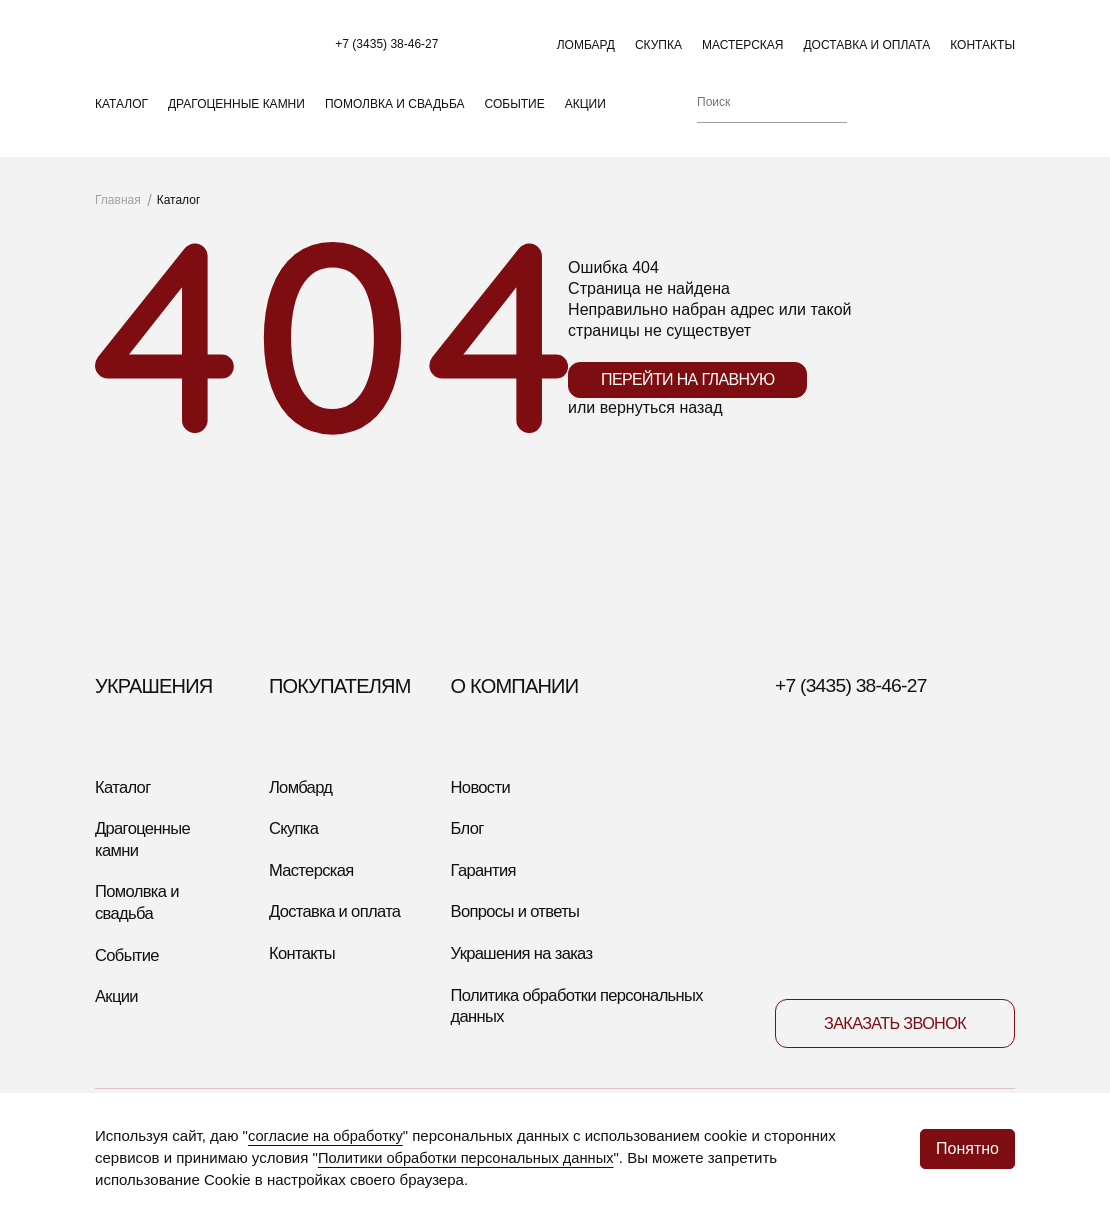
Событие (515, 121)
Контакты (982, 51)
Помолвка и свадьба (395, 121)
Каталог (121, 121)
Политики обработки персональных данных (469, 1158)
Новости (483, 811)
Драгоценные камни (236, 121)
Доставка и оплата (866, 51)
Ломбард (586, 51)
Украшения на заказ (528, 985)
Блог (469, 855)
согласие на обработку (327, 1136)
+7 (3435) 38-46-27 (401, 50)
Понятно (967, 1144)
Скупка (658, 51)
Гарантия (486, 898)
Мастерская (743, 51)
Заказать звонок (894, 1057)
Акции (585, 121)
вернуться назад (661, 431)
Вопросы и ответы (521, 941)
